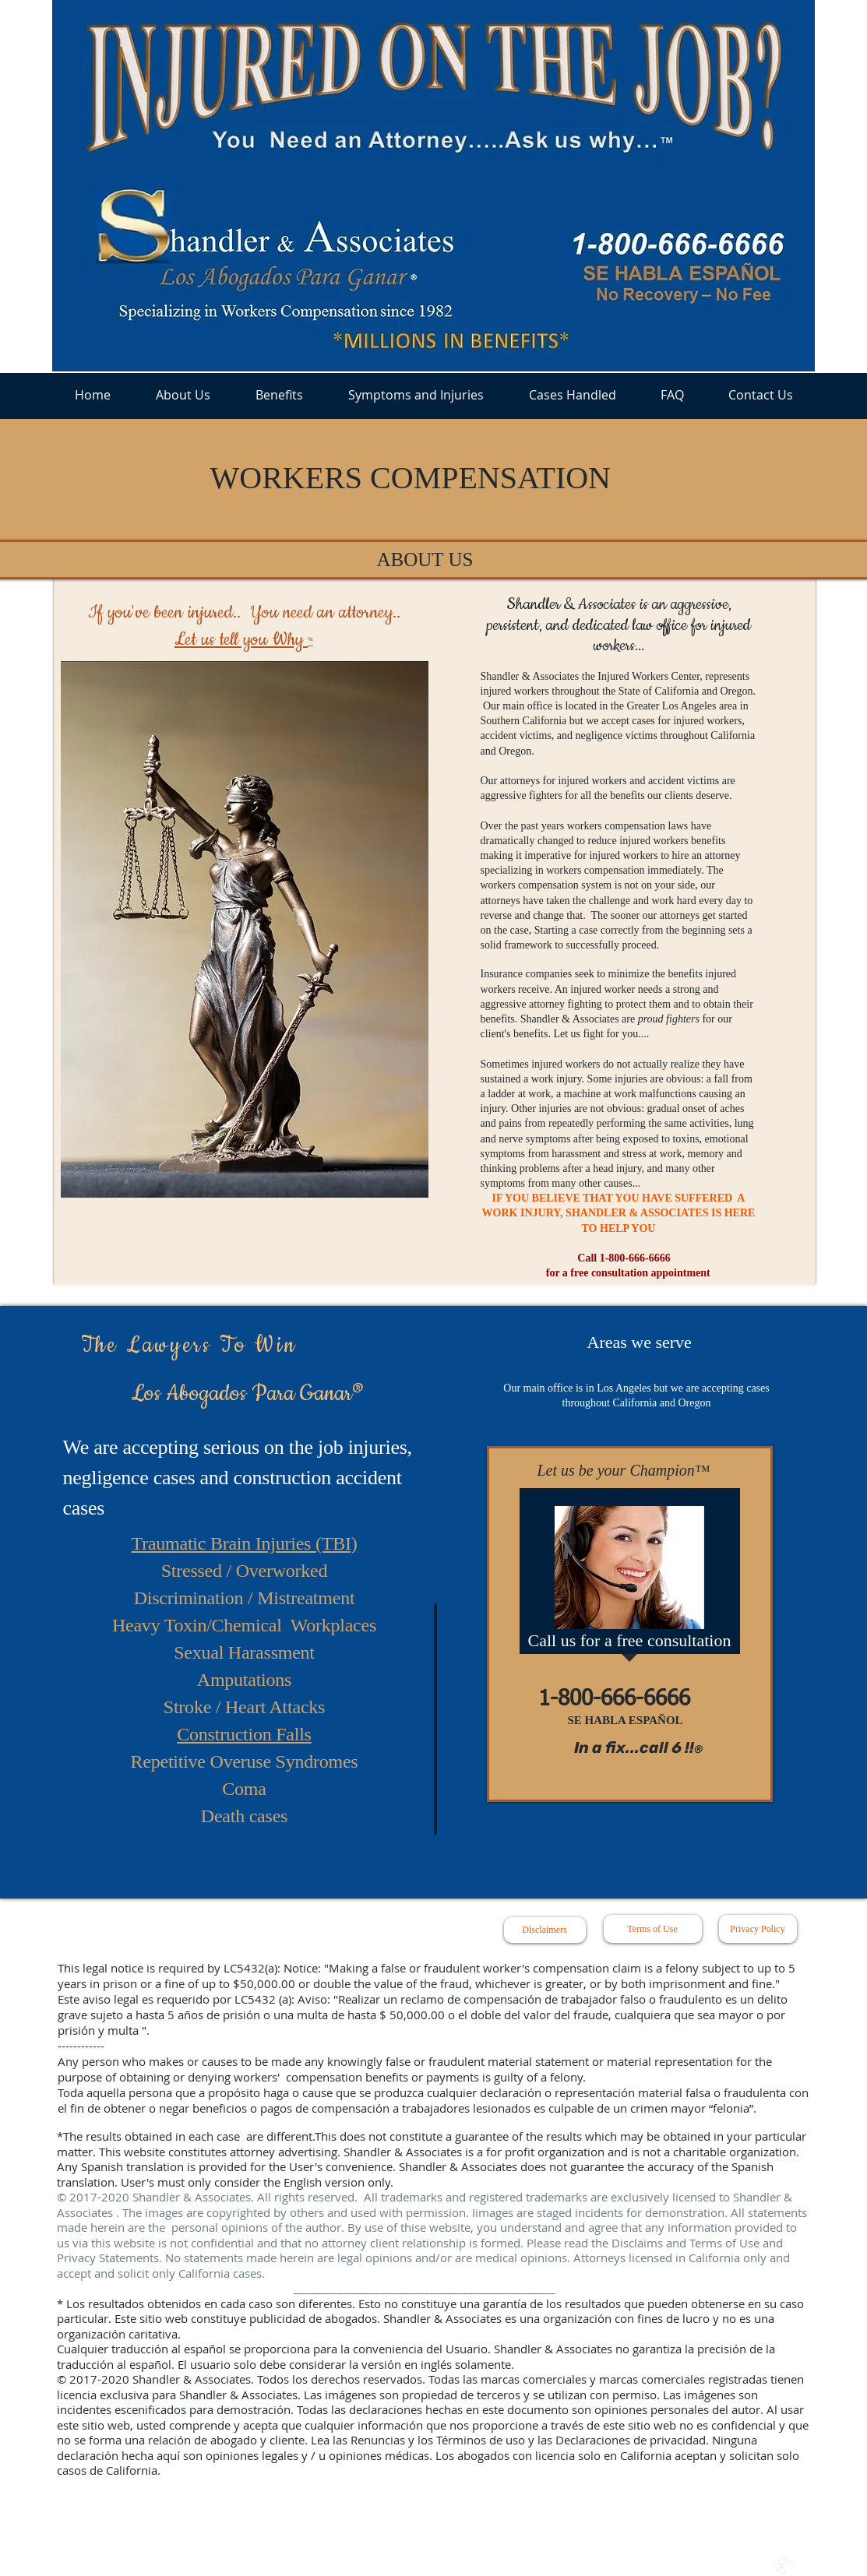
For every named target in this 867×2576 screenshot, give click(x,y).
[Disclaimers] (545, 1930)
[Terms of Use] (653, 1929)
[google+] (785, 2565)
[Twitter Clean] (758, 2565)
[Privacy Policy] (758, 1929)
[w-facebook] (730, 2565)
